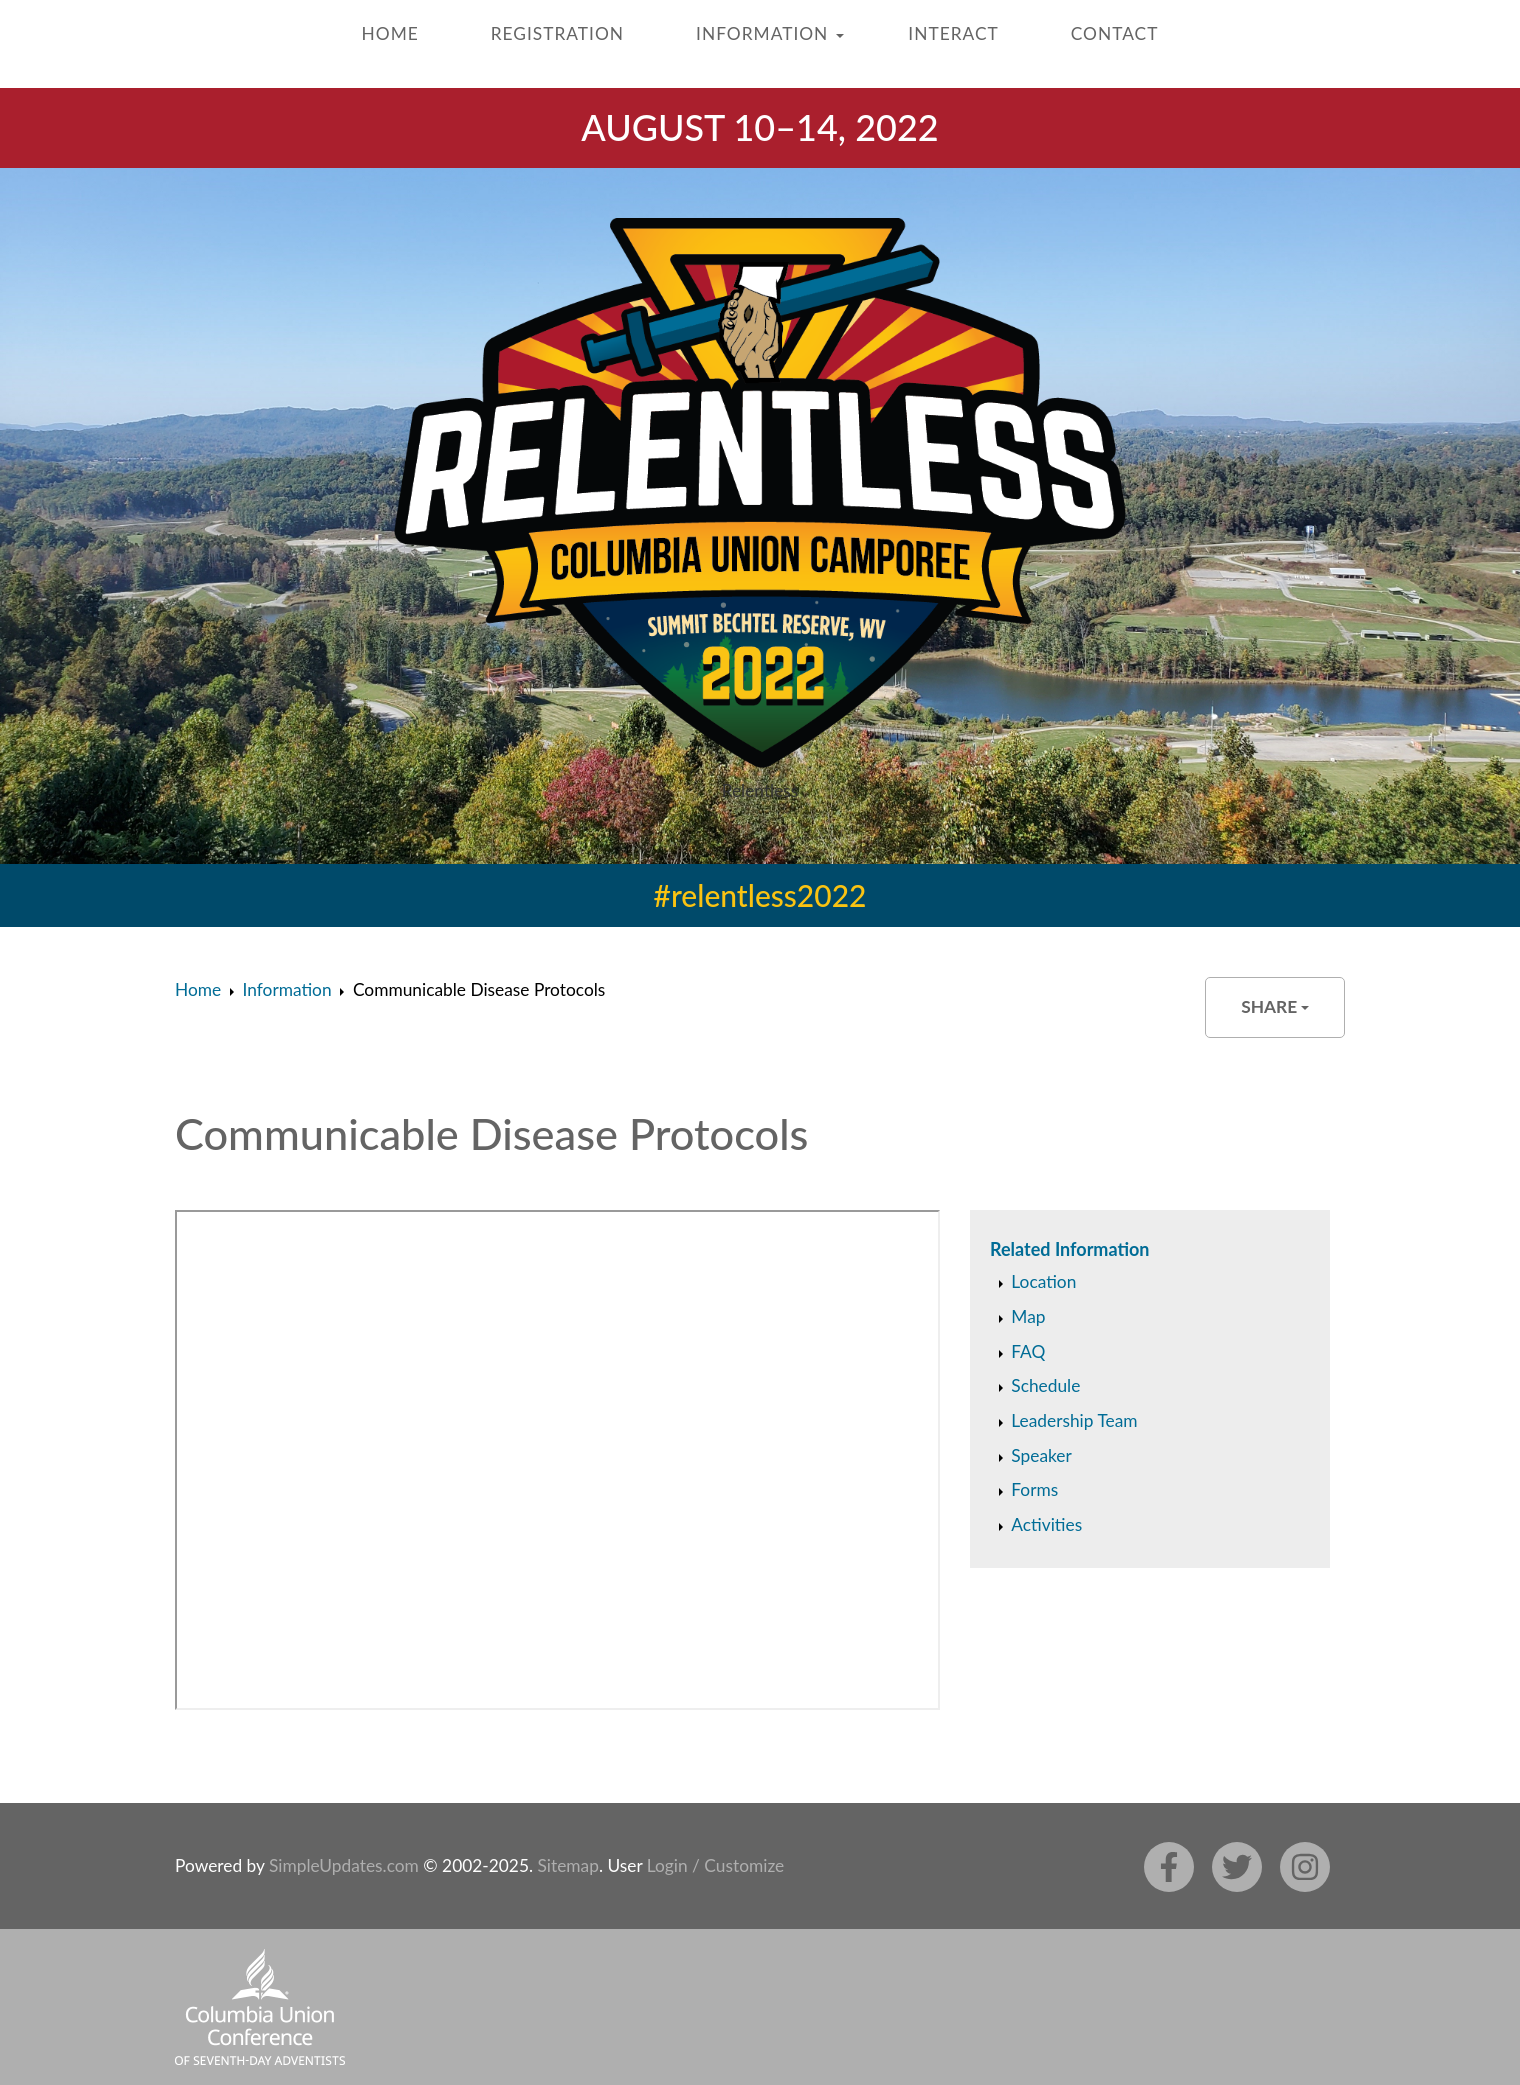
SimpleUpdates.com (344, 1865)
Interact (953, 33)
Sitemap (567, 1865)
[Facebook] (1169, 1867)
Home (390, 33)
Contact (1115, 33)
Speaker (1041, 1455)
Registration (557, 33)
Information (762, 33)
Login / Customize (715, 1865)
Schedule (1045, 1385)
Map (1028, 1316)
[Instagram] (1305, 1867)
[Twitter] (1237, 1867)
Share (1275, 1006)
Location (1043, 1281)
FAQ (1028, 1351)
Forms (1034, 1489)
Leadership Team (1074, 1420)
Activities (1046, 1524)
